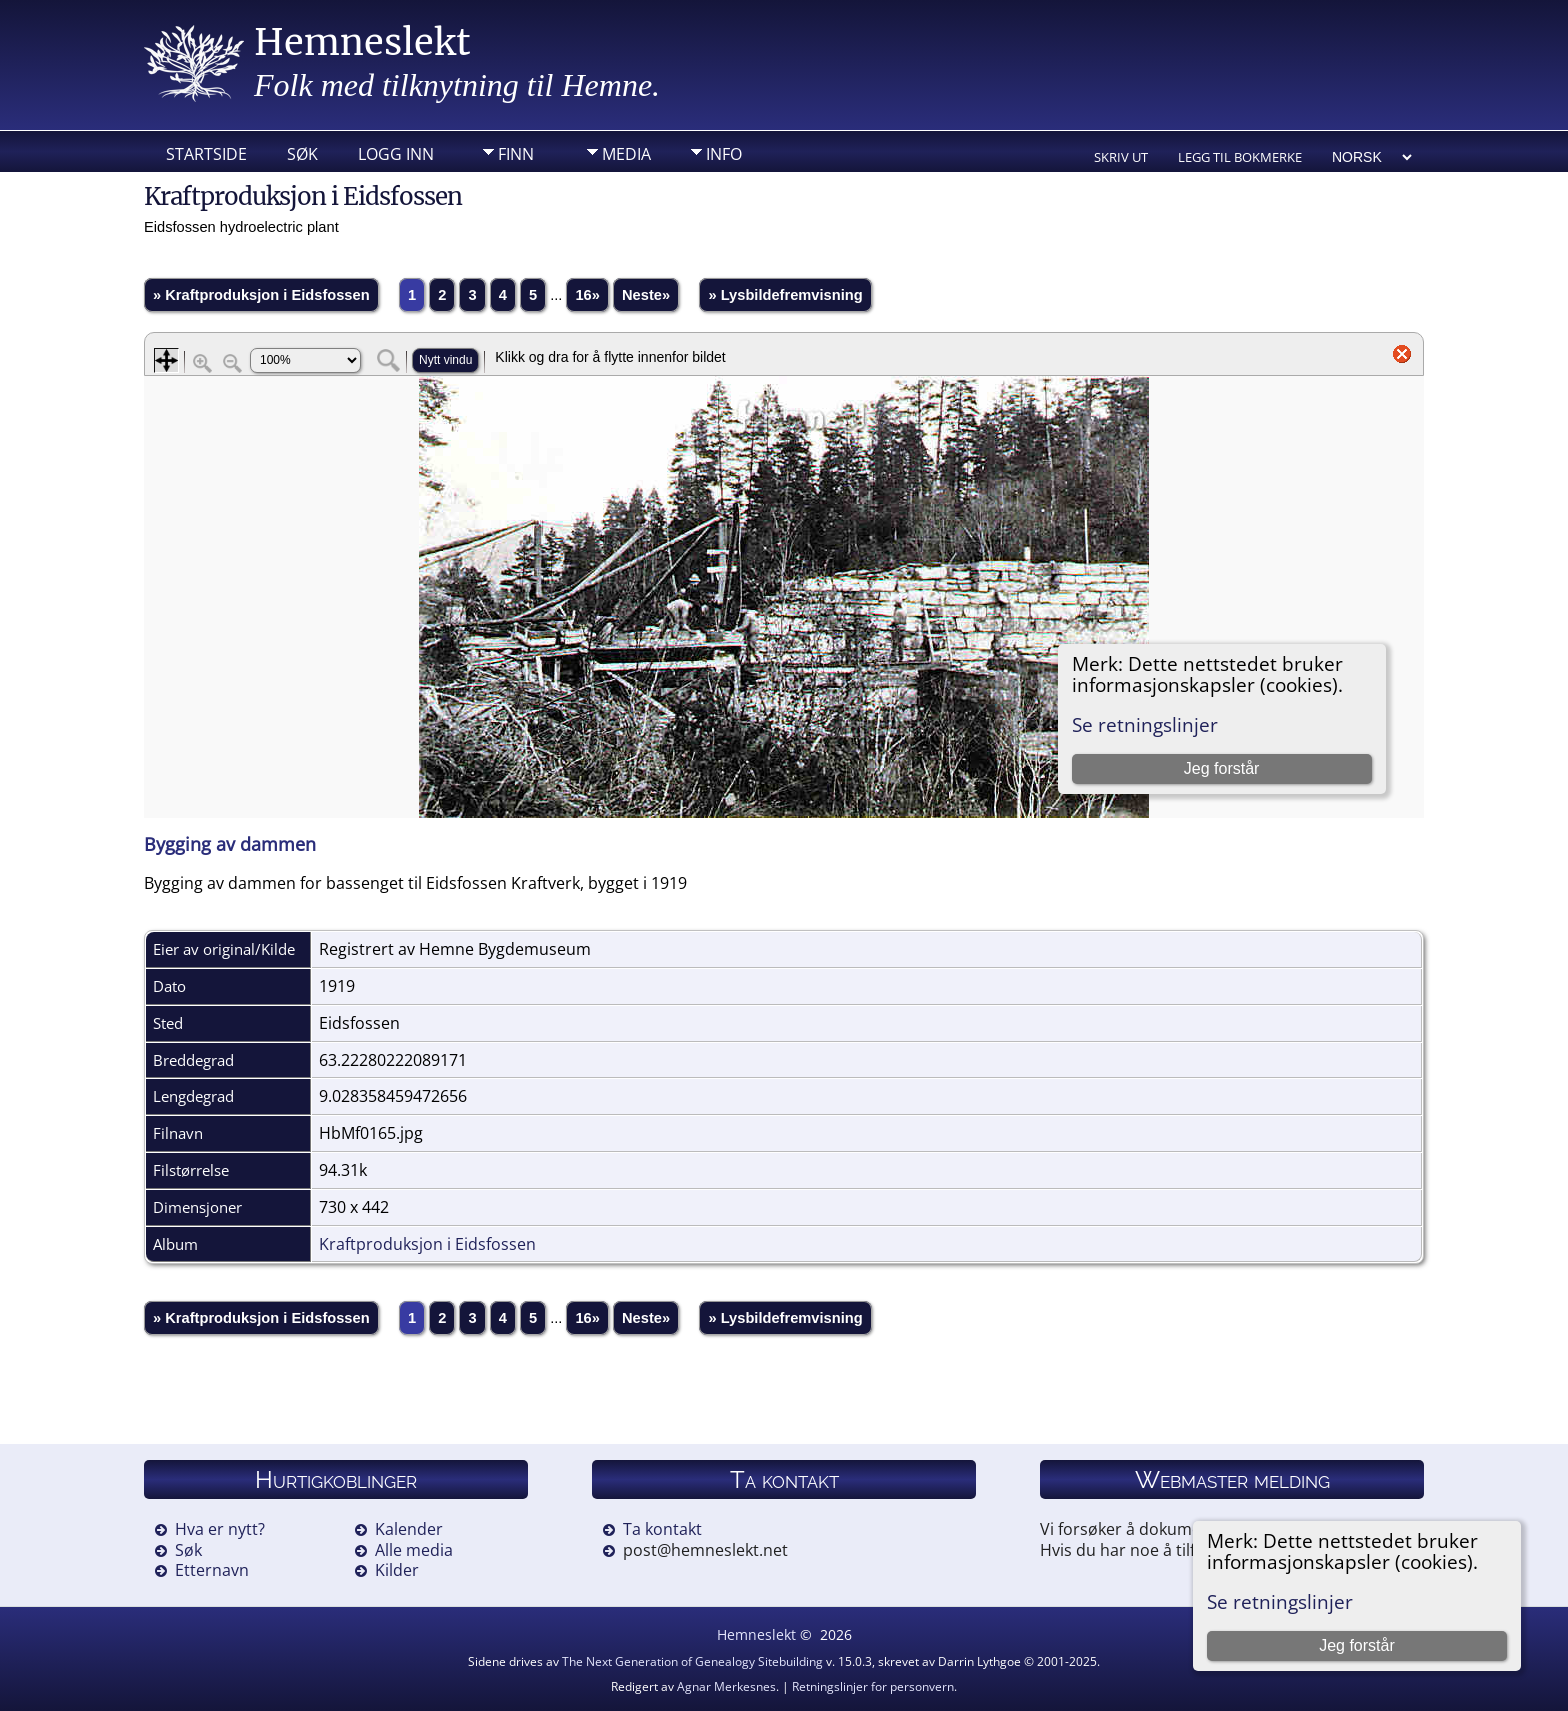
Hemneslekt (362, 42)
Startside (206, 154)
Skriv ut (1121, 157)
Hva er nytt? (220, 1529)
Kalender (409, 1529)
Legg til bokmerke (1240, 157)
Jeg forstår (1357, 1645)
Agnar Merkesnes (726, 1686)
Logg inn (396, 154)
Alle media (414, 1550)
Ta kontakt (662, 1529)
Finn (516, 154)
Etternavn (212, 1570)
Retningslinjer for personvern (873, 1686)
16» (587, 295)
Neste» (646, 295)
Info (724, 154)
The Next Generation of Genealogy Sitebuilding (692, 1661)
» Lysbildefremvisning (785, 295)
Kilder (397, 1570)
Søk (302, 154)
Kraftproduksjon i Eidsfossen (427, 1244)
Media (626, 154)
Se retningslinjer (1280, 1601)
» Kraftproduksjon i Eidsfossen (261, 295)
